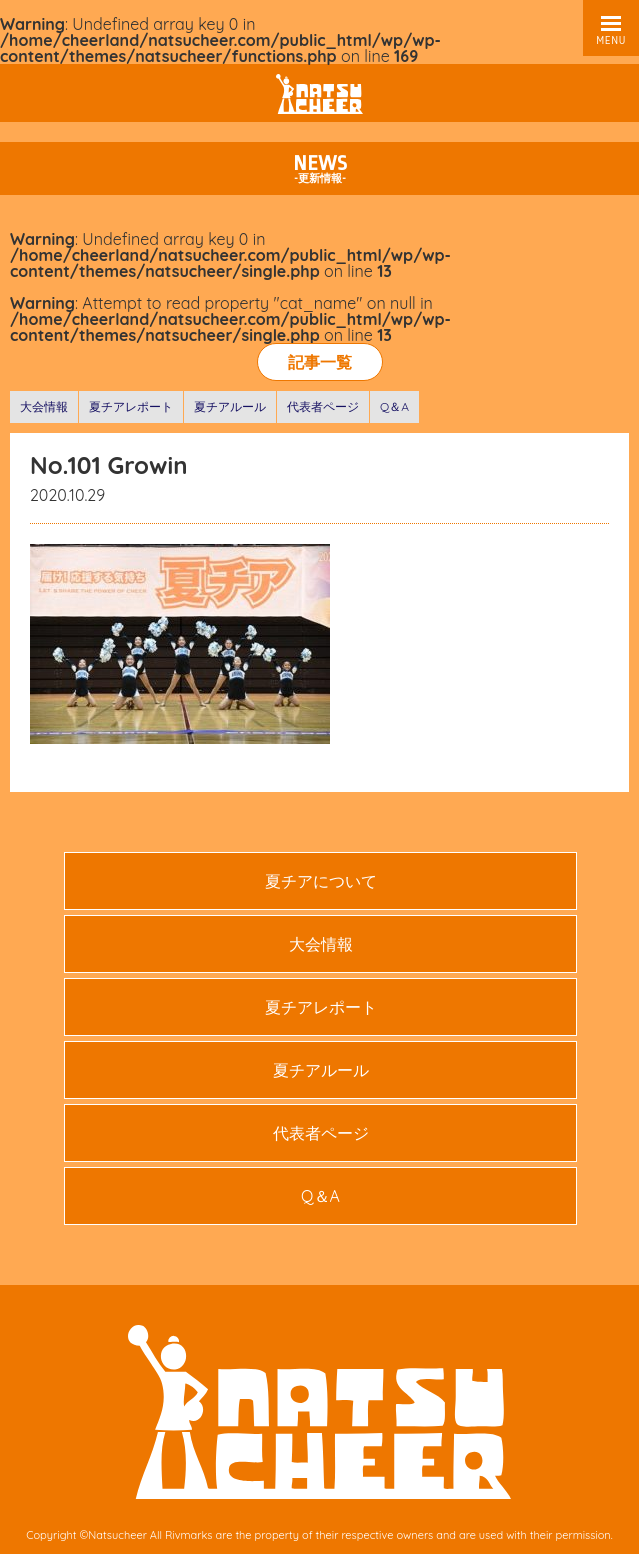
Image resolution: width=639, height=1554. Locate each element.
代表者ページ (323, 406)
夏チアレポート (131, 406)
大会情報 (44, 406)
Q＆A (394, 406)
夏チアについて (321, 881)
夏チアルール (230, 406)
